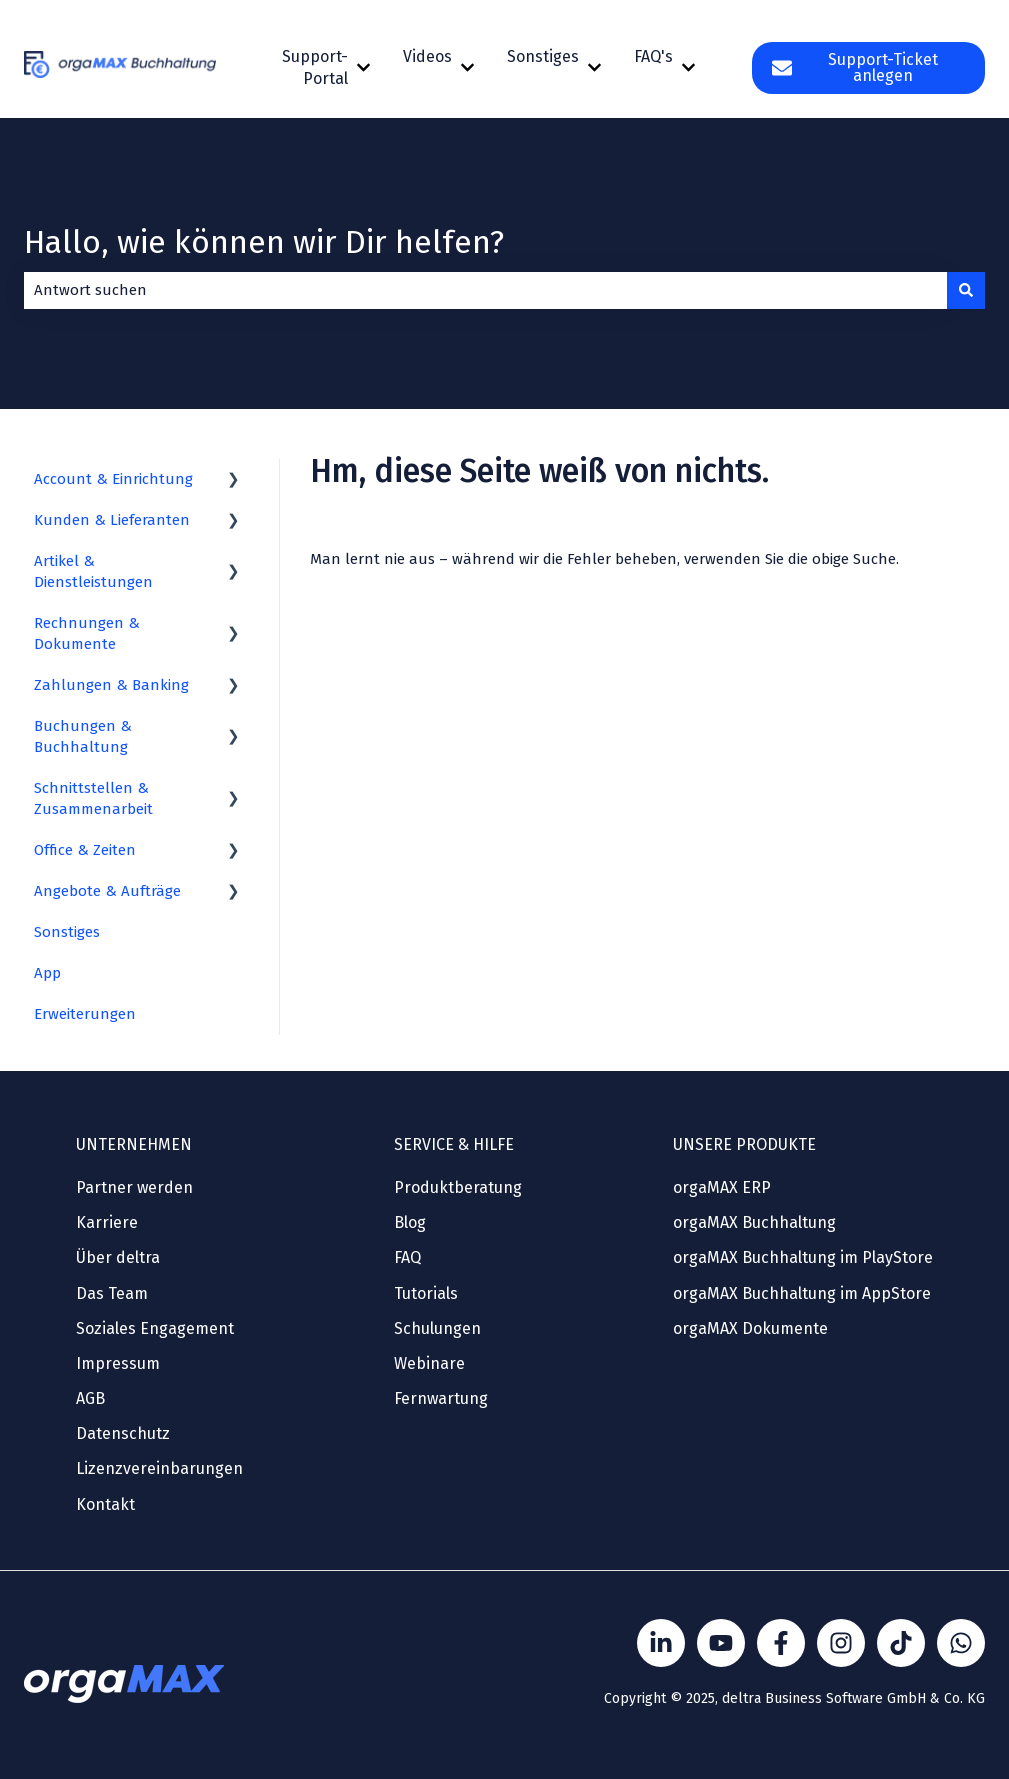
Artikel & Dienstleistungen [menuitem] (93, 571)
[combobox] (485, 290)
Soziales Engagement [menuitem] (155, 1328)
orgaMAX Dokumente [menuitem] (750, 1328)
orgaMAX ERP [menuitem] (722, 1187)
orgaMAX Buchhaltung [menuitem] (754, 1222)
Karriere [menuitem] (107, 1222)
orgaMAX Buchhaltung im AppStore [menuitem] (802, 1293)
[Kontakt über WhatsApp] (961, 1643)
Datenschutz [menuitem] (123, 1433)
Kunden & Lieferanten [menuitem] (112, 520)
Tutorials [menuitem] (426, 1293)
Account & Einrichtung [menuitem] (113, 479)
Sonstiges (543, 56)
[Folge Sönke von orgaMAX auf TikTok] (901, 1643)
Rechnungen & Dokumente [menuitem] (87, 633)
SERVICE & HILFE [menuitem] (454, 1144)
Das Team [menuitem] (112, 1293)
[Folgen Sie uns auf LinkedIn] (661, 1643)
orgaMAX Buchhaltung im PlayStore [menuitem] (803, 1257)
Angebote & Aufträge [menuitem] (107, 891)
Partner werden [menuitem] (134, 1187)
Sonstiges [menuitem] (67, 932)
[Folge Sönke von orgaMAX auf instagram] (841, 1643)
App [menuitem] (47, 973)
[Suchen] (966, 290)
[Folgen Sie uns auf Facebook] (781, 1643)
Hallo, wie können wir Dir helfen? (264, 242)
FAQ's (653, 56)
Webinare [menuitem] (429, 1363)
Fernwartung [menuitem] (441, 1398)
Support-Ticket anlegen (854, 67)
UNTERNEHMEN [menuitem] (134, 1144)
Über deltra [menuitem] (118, 1257)
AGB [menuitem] (90, 1398)
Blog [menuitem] (410, 1222)
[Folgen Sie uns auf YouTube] (721, 1643)
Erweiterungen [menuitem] (85, 1014)
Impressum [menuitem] (118, 1363)
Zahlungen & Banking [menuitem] (111, 685)
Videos (427, 56)
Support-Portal (315, 67)
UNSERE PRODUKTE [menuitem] (744, 1144)
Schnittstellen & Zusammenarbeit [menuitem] (93, 798)
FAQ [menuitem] (407, 1257)
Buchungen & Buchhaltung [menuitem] (83, 736)
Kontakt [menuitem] (105, 1504)
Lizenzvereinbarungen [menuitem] (159, 1468)
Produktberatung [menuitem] (458, 1187)
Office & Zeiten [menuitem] (85, 850)
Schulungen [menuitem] (437, 1328)
